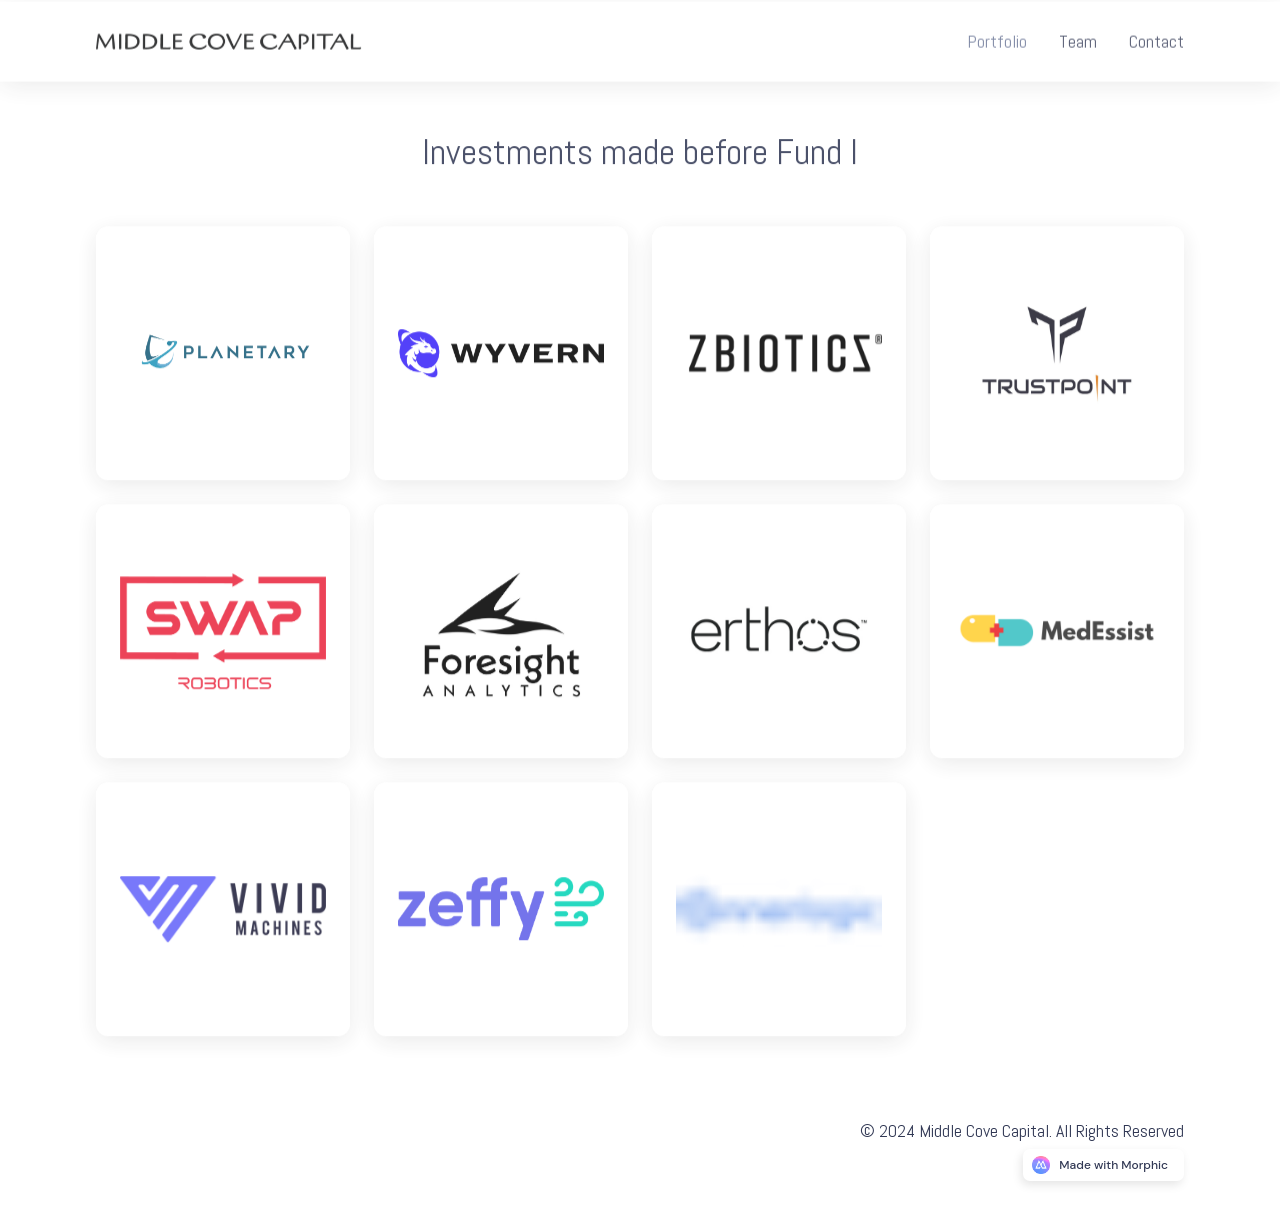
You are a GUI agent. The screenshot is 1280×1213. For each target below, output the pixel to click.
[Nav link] (997, 43)
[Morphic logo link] (1103, 1165)
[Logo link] (223, 357)
